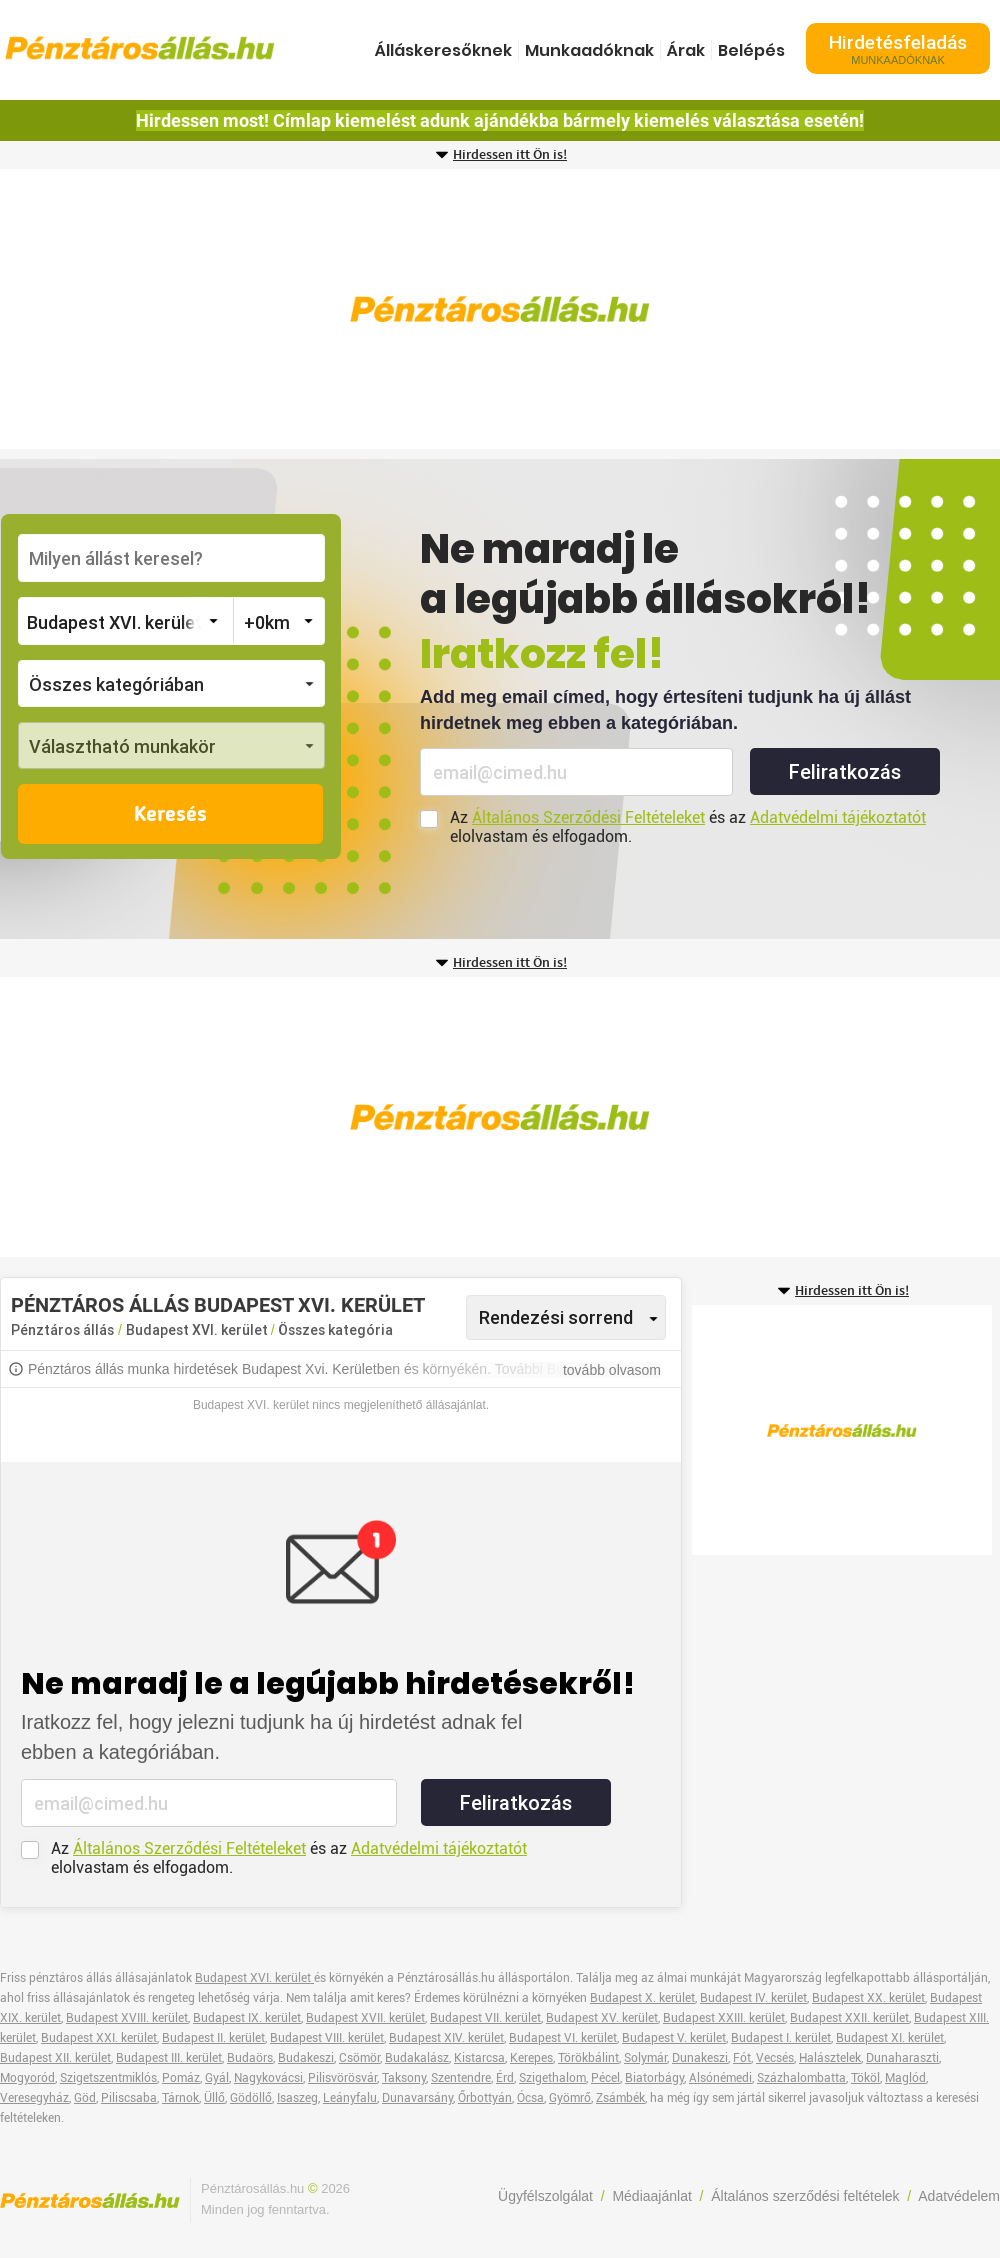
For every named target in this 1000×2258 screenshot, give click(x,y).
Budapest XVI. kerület (198, 1330)
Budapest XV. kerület (602, 2018)
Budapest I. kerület (781, 2038)
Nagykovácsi (268, 2078)
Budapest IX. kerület (247, 2018)
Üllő (214, 2098)
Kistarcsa (479, 2058)
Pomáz (181, 2078)
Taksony (404, 2078)
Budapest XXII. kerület (849, 2018)
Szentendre (461, 2078)
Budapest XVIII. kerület (127, 2018)
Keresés (170, 815)
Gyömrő (570, 2098)
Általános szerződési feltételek (805, 2196)
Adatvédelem (959, 2196)
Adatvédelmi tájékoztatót (838, 817)
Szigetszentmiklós (108, 2078)
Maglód (905, 2078)
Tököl (865, 2078)
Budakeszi (306, 2058)
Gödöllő (251, 2098)
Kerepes (531, 2058)
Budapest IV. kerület (753, 1998)
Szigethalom (552, 2078)
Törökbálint (588, 2058)
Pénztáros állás (62, 1330)
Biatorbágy (654, 2078)
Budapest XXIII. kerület (724, 2018)
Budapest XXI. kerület (99, 2038)
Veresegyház (34, 2098)
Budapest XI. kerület (890, 2038)
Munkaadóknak (589, 50)
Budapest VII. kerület (485, 2018)
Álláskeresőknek (443, 50)
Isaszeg (297, 2098)
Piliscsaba (129, 2098)
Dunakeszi (700, 2058)
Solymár (645, 2058)
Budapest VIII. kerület (327, 2038)
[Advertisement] (500, 309)
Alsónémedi (720, 2078)
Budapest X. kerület (642, 1998)
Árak (686, 50)
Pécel (605, 2078)
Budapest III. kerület (169, 2058)
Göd (85, 2098)
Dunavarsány (417, 2098)
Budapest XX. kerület (868, 1998)
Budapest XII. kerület (55, 2058)
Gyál (217, 2078)
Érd (505, 2078)
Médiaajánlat (651, 2196)
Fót (742, 2058)
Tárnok (180, 2098)
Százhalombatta (801, 2078)
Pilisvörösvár (342, 2078)
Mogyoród (27, 2078)
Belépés (751, 50)
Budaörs (250, 2058)
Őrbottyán (485, 2098)
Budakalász (417, 2058)
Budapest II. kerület (213, 2038)
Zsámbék (620, 2098)
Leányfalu (350, 2098)
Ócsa (530, 2098)
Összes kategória (335, 1330)
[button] (171, 683)
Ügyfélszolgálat (545, 2196)
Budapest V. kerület (674, 2038)
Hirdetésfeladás (898, 48)
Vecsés (775, 2058)
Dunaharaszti (902, 2058)
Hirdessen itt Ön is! (510, 155)
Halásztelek (830, 2058)
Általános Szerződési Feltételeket (588, 817)
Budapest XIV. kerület (446, 2038)
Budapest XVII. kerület (365, 2018)
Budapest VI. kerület (563, 2038)
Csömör (359, 2058)
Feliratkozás (845, 772)
